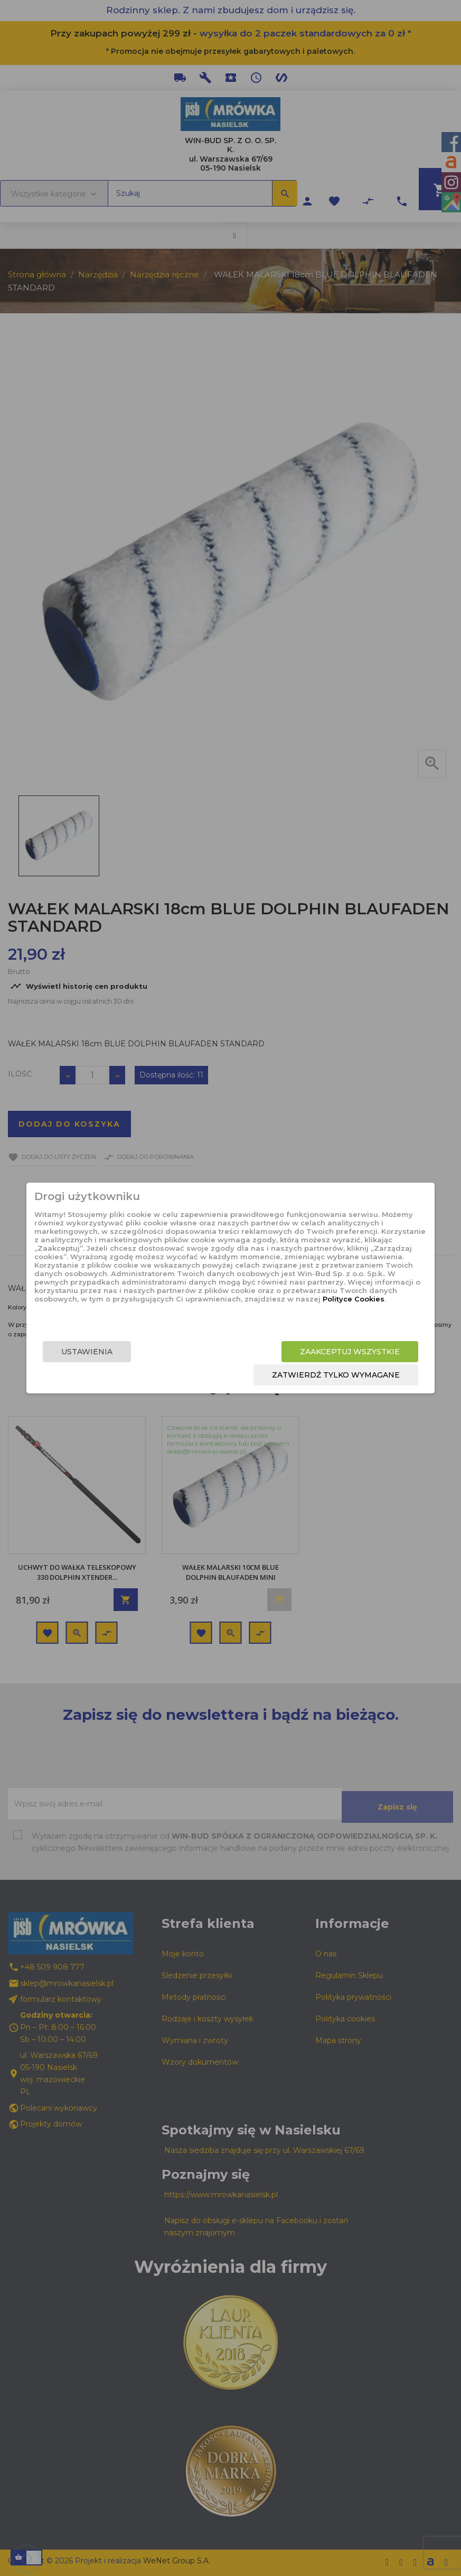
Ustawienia (106, 1353)
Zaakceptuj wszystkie (330, 1353)
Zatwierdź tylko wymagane (316, 1376)
